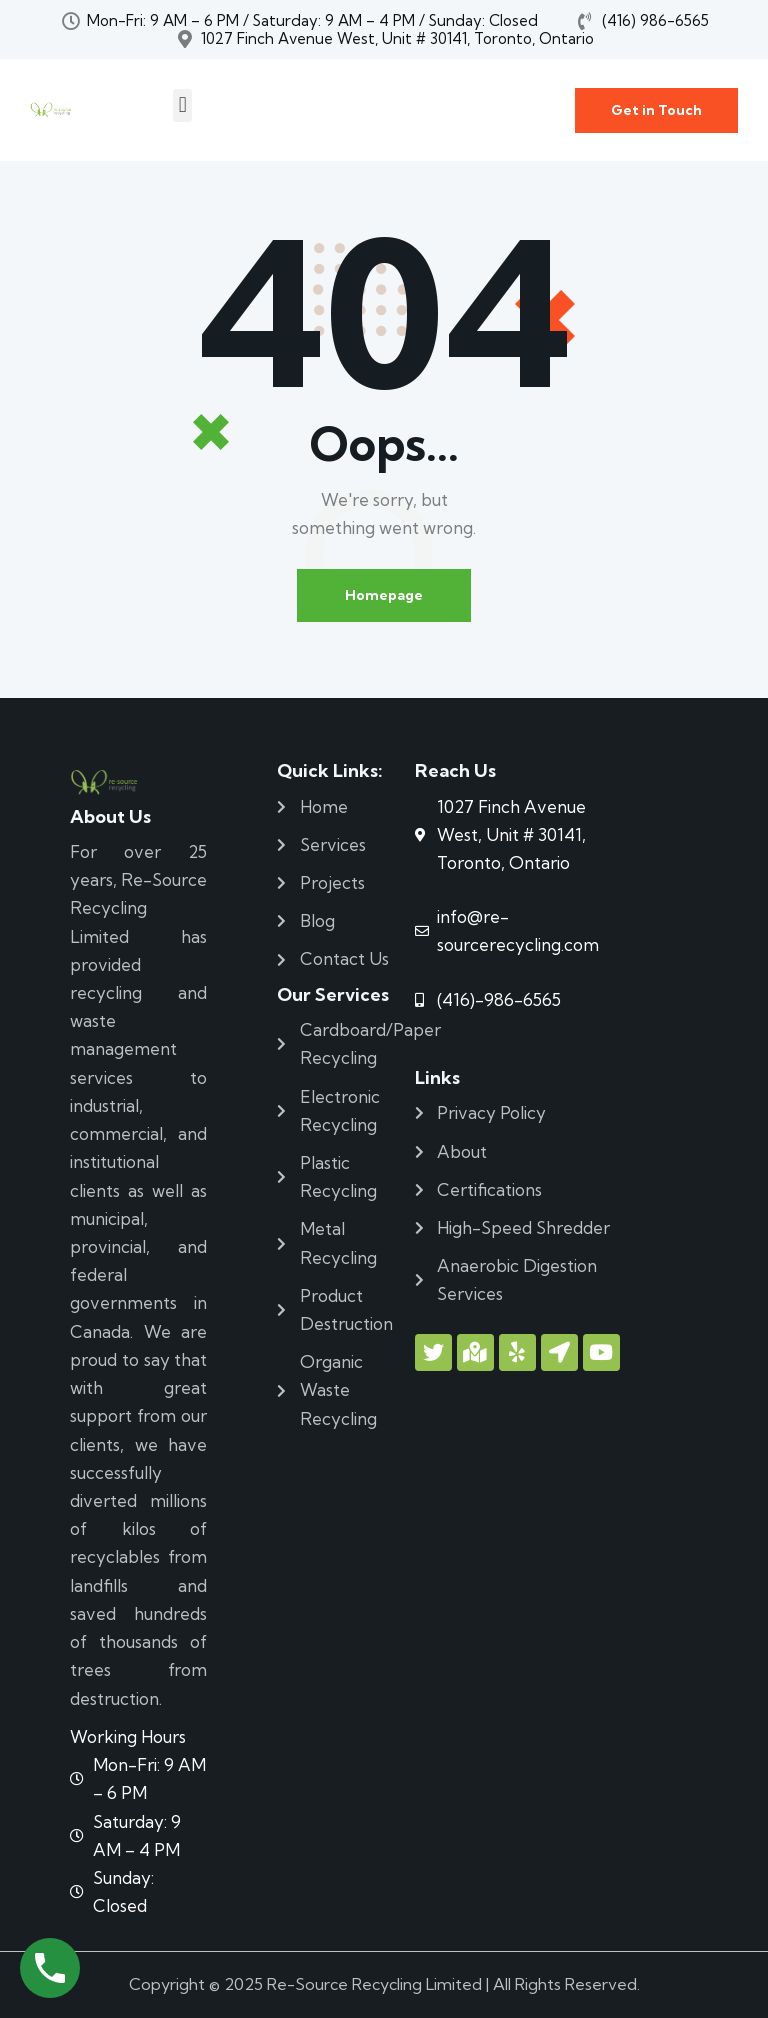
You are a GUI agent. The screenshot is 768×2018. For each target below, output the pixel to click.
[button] (182, 105)
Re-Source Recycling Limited (374, 1984)
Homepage (384, 595)
